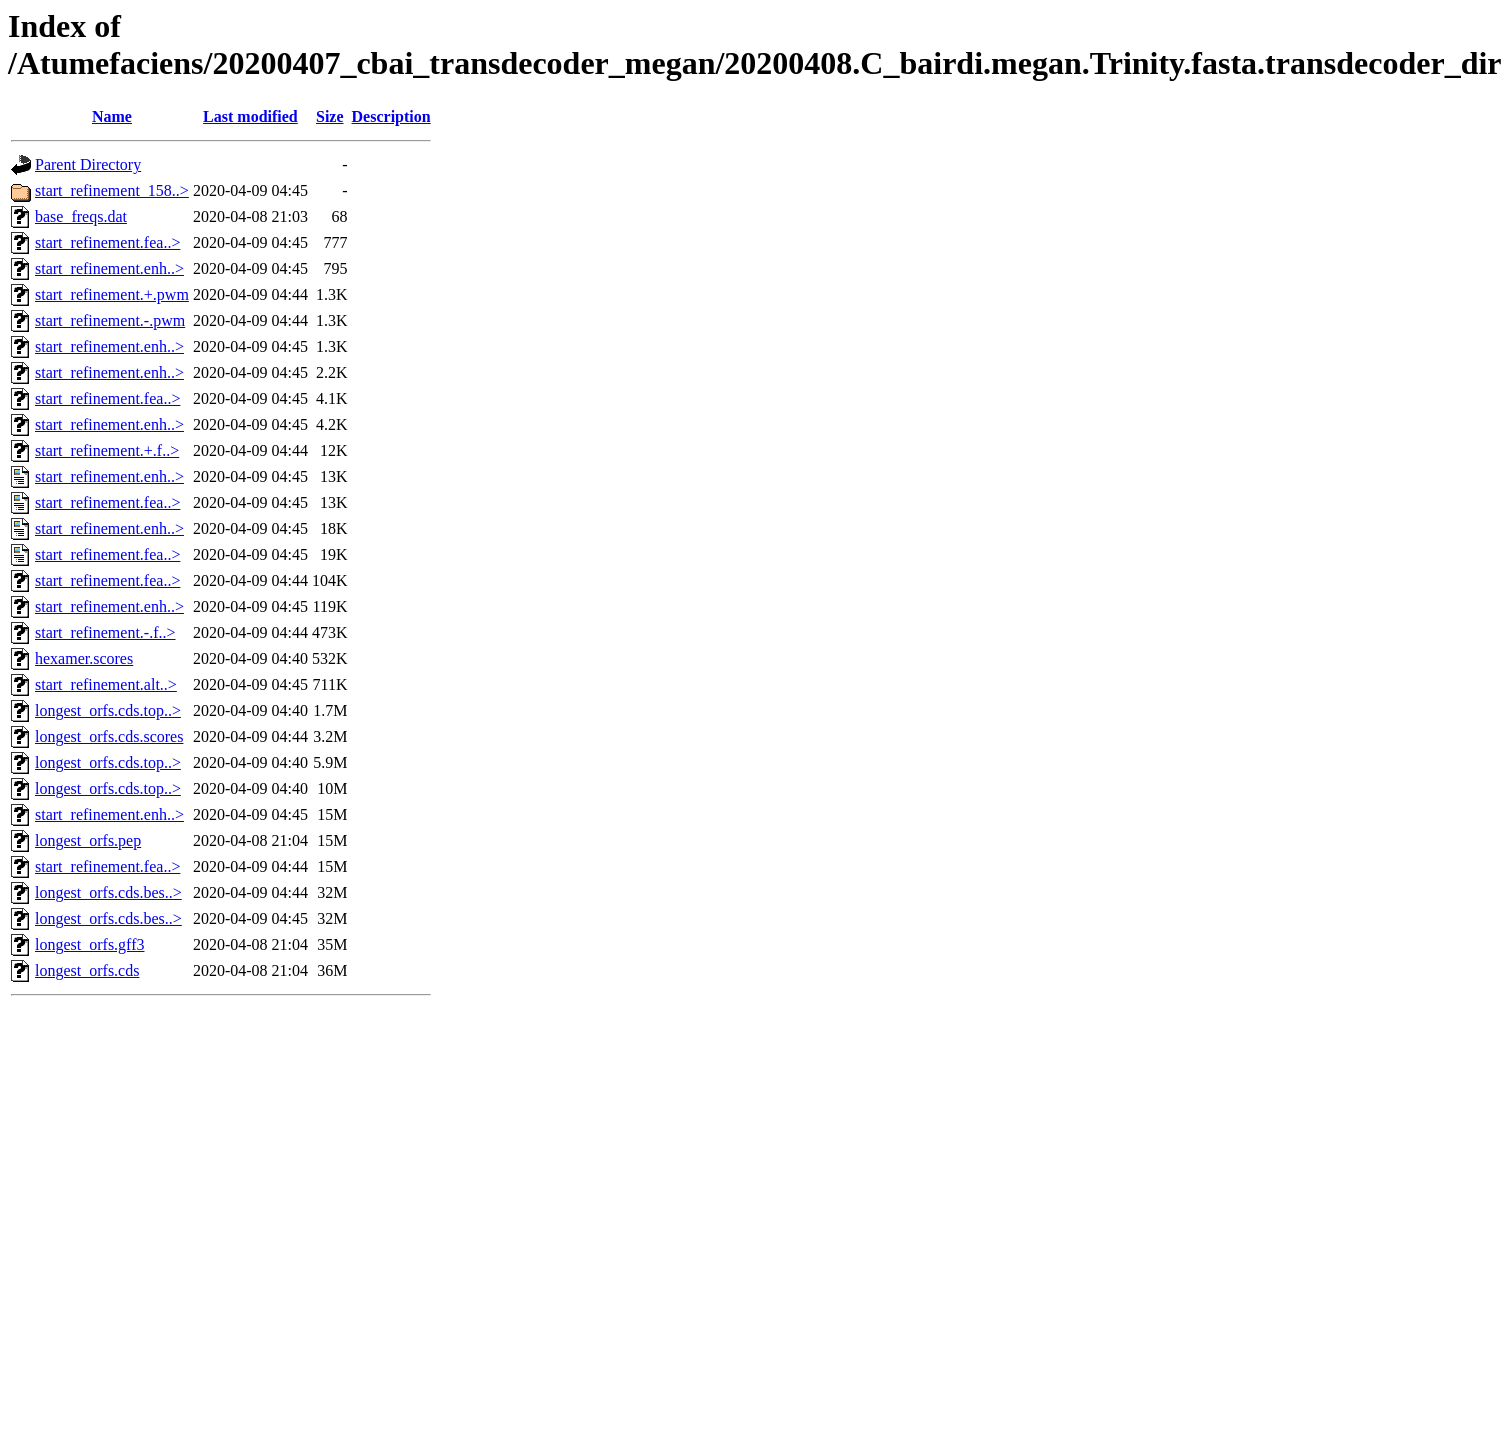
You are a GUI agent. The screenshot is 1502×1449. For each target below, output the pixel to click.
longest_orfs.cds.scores (109, 736)
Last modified (250, 116)
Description (391, 116)
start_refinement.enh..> (109, 268)
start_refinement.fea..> (107, 242)
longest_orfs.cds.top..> (108, 710)
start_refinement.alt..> (106, 684)
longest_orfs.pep (88, 840)
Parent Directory (88, 164)
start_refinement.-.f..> (105, 632)
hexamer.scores (84, 658)
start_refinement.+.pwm (112, 294)
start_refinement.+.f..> (107, 450)
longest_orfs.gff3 (89, 944)
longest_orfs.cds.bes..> (108, 892)
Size (330, 116)
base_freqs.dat (81, 216)
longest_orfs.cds (87, 970)
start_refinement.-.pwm (110, 320)
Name (112, 116)
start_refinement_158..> (112, 190)
